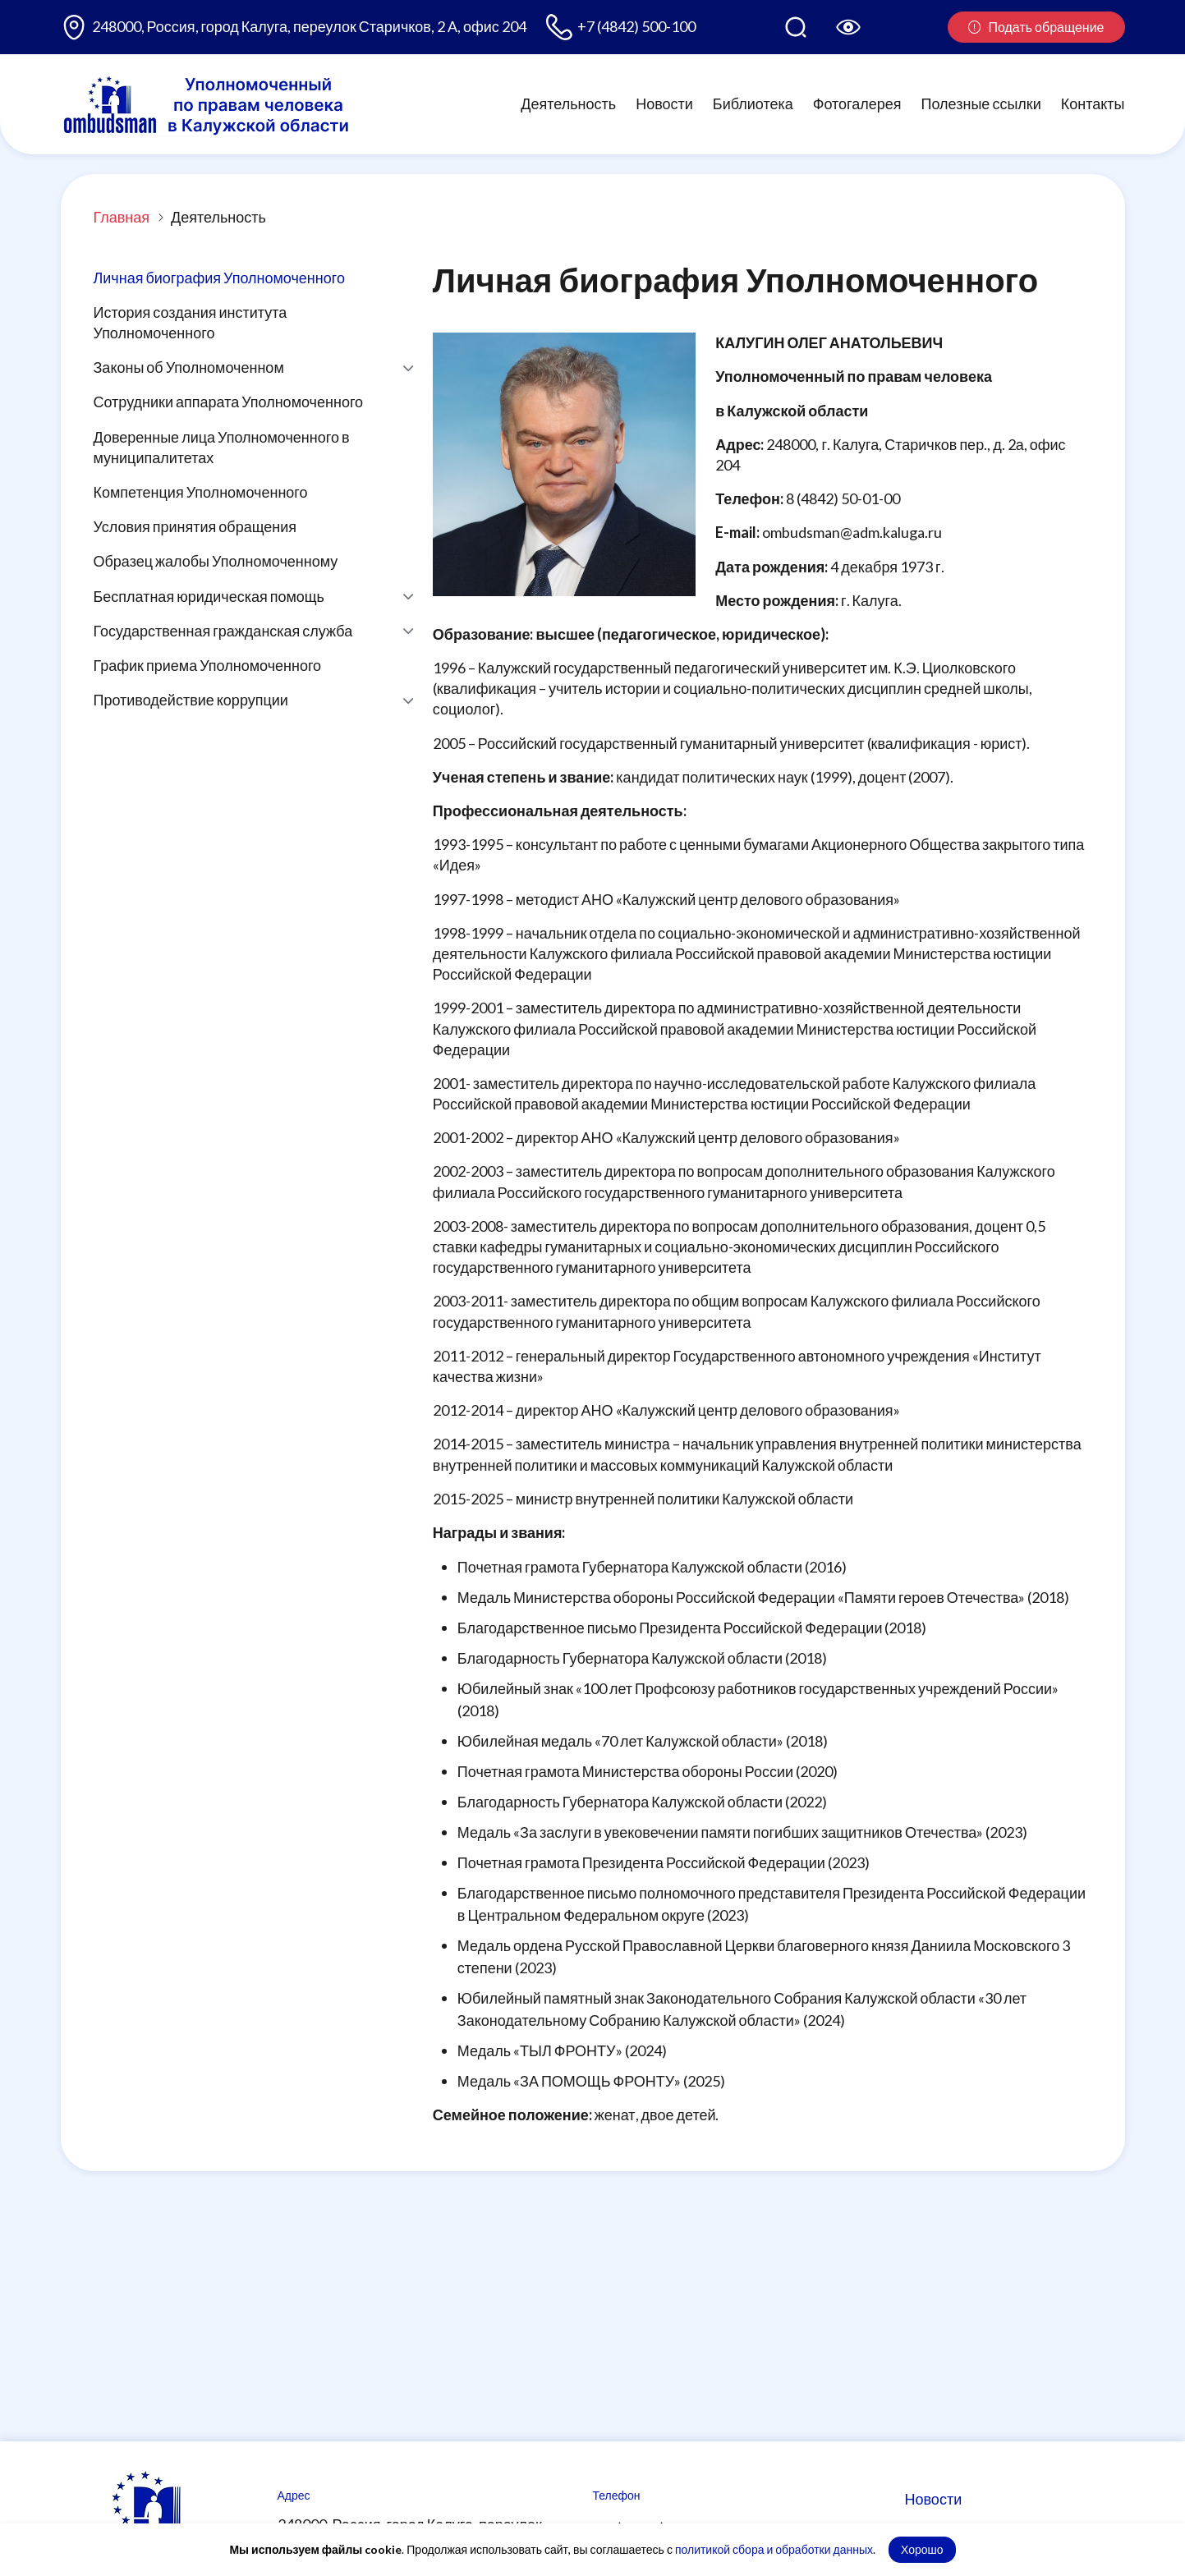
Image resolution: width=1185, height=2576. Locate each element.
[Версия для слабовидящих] (848, 27)
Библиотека (753, 103)
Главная (122, 217)
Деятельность (568, 103)
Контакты (1093, 103)
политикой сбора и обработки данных (774, 2549)
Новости (664, 103)
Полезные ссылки (981, 103)
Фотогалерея (857, 103)
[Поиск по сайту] (795, 27)
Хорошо (922, 2549)
